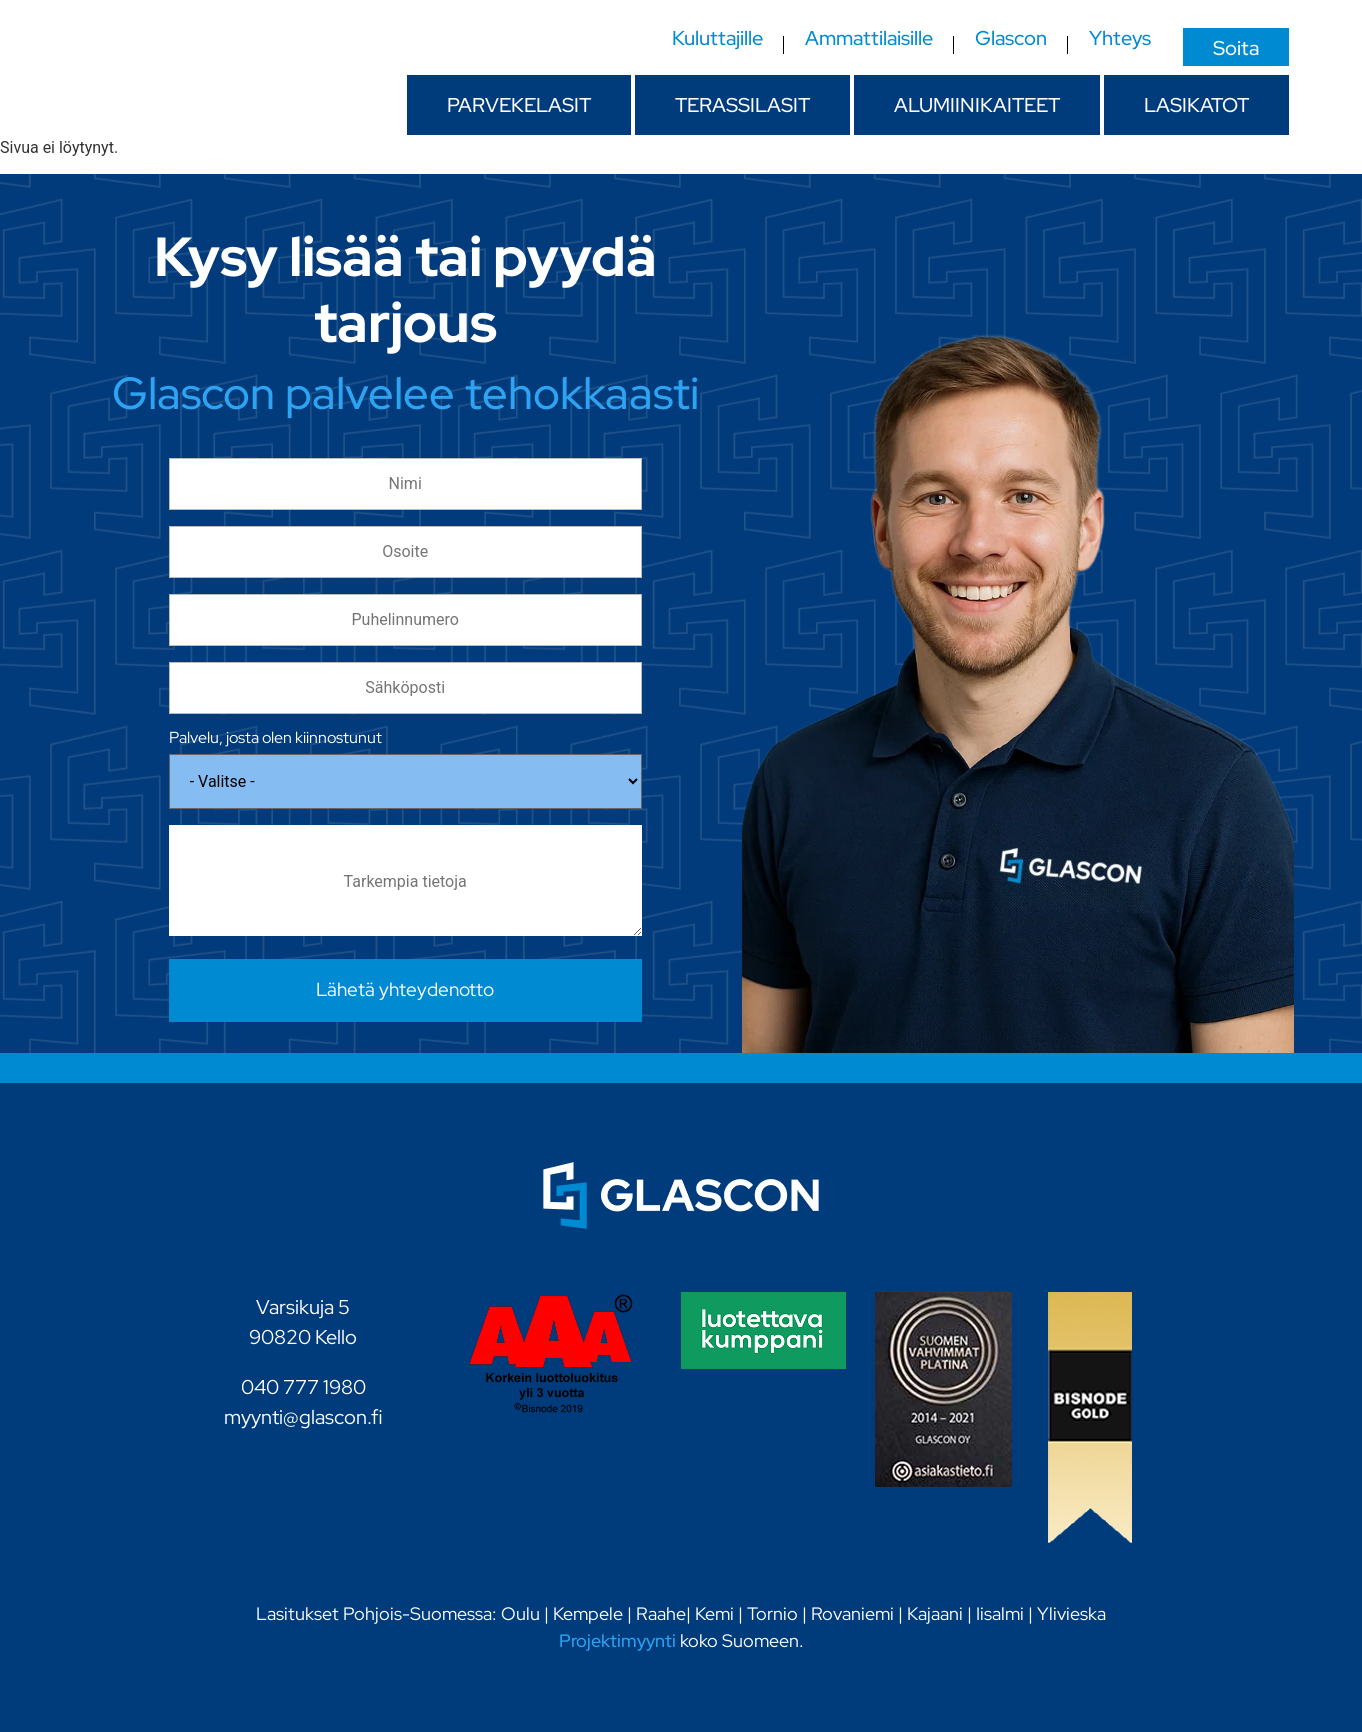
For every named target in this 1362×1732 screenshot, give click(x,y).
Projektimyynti (617, 1640)
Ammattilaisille (869, 39)
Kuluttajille (717, 39)
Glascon (1011, 39)
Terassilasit (742, 105)
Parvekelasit (519, 105)
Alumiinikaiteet (977, 105)
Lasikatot (1196, 105)
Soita (1236, 47)
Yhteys (1120, 39)
